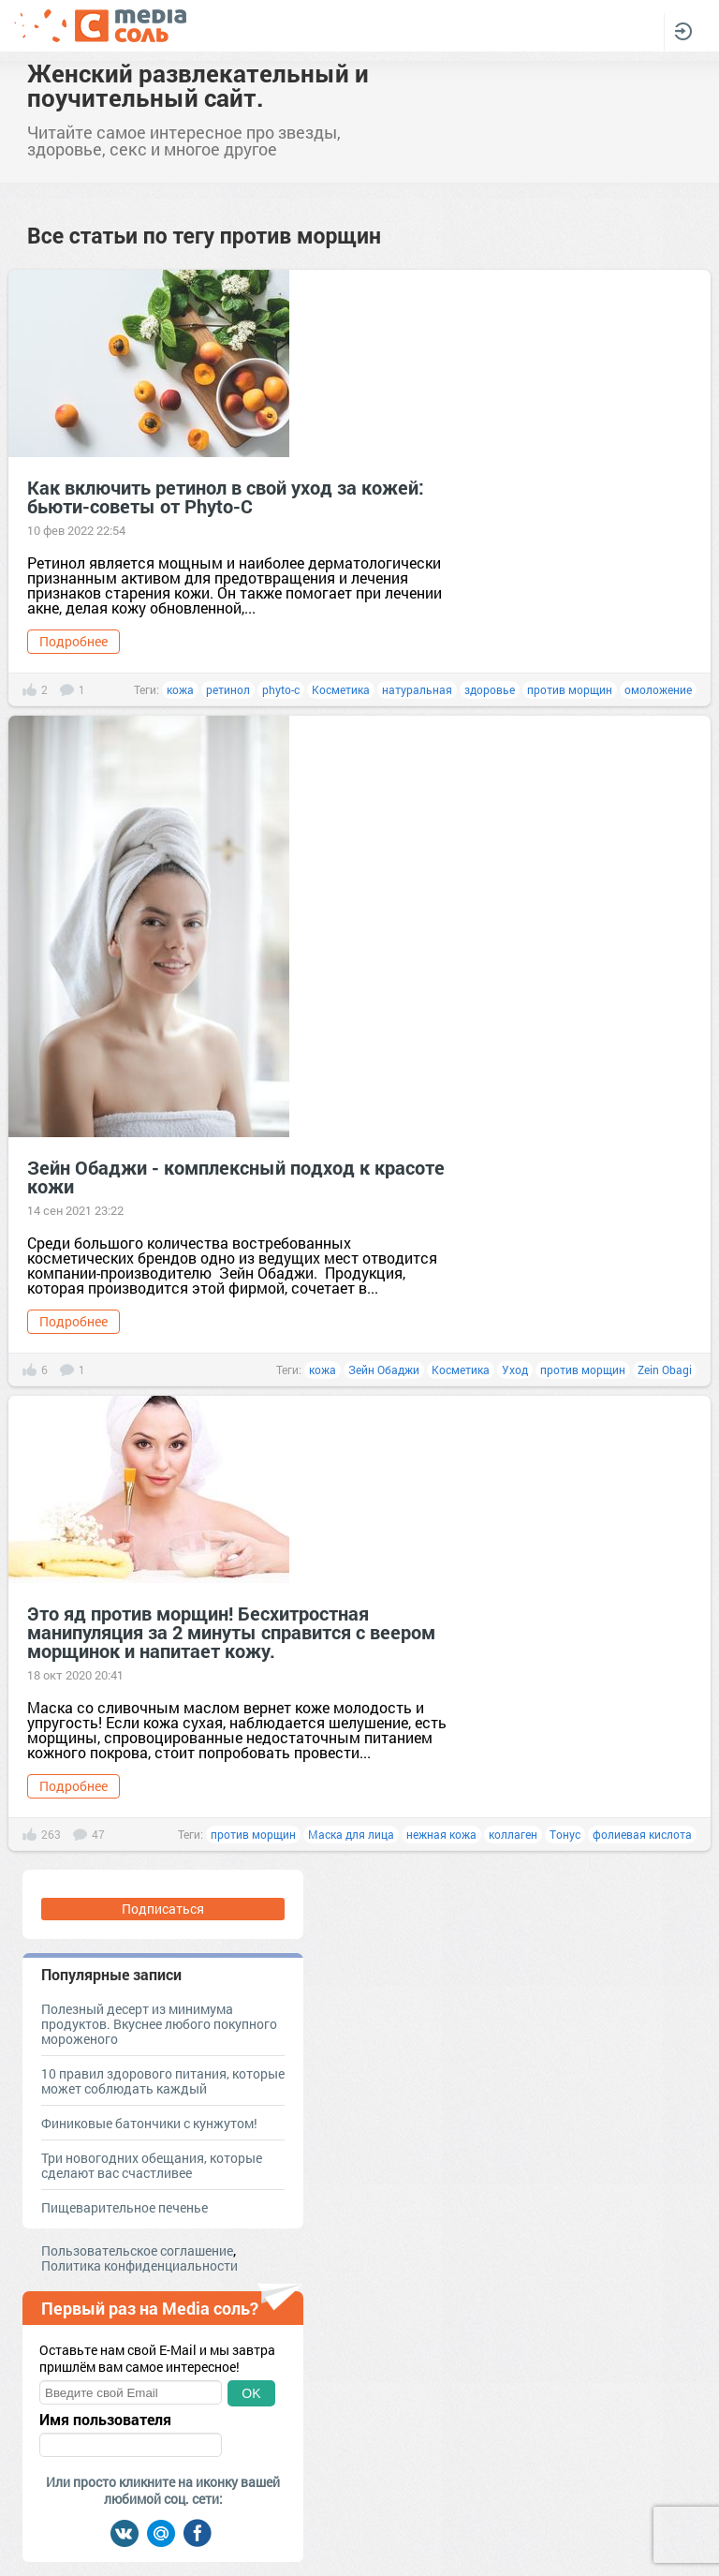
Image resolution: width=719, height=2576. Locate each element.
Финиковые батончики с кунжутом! (149, 2123)
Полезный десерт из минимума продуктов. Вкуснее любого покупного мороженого (159, 2024)
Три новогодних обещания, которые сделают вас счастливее (151, 2165)
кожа (180, 689)
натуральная (417, 689)
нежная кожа (441, 1834)
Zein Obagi (665, 1369)
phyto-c (281, 689)
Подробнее (73, 641)
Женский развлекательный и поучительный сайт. (198, 85)
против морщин (569, 689)
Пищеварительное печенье (124, 2207)
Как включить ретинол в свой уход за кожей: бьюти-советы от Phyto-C (225, 496)
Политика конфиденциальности (139, 2265)
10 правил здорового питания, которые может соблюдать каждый (163, 2081)
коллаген (513, 1834)
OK (251, 2393)
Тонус (565, 1834)
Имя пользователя (105, 2419)
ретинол (228, 689)
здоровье (489, 689)
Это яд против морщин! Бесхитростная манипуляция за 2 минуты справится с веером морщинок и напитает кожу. (231, 1632)
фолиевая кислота (642, 1834)
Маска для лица (351, 1834)
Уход (515, 1369)
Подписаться (163, 1908)
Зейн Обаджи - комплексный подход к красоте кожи (236, 1176)
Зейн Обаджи (383, 1369)
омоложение (658, 689)
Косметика (341, 689)
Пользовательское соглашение (137, 2250)
